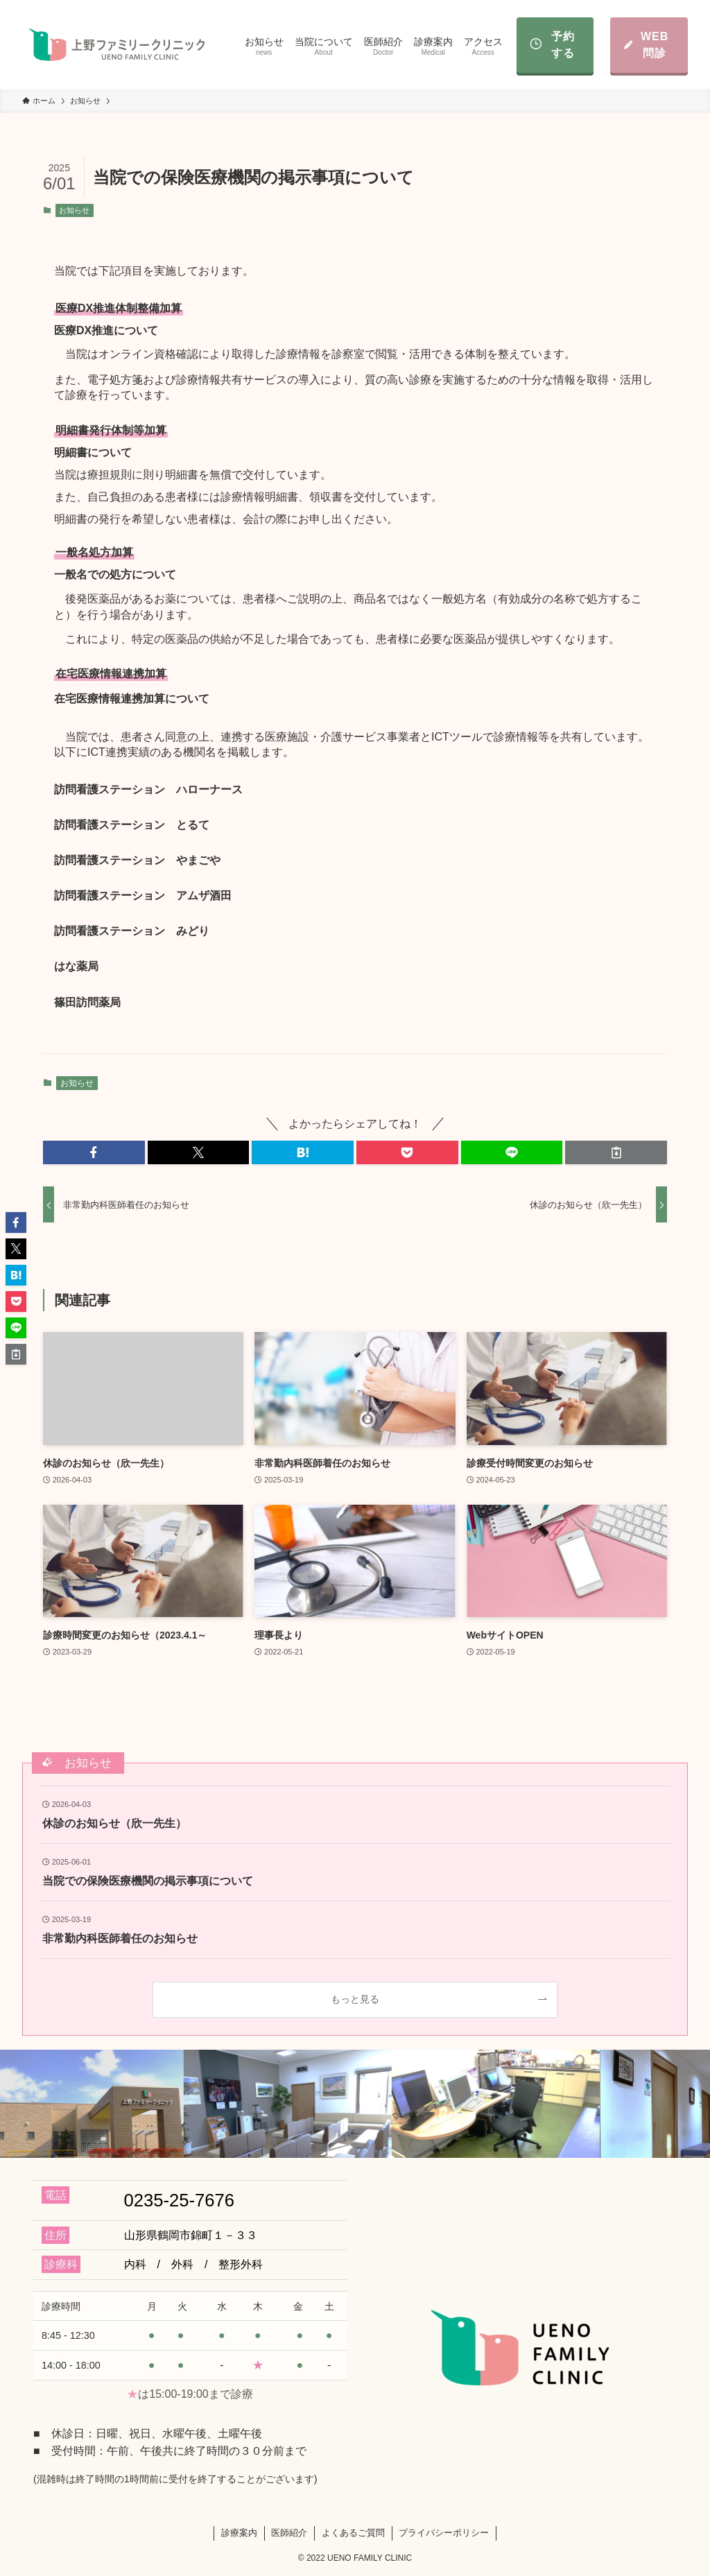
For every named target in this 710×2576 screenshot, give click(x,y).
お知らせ (74, 210)
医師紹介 (289, 2532)
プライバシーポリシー (444, 2532)
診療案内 (239, 2532)
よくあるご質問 (353, 2532)
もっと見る (355, 1999)
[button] (94, 1152)
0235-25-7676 (179, 2200)
